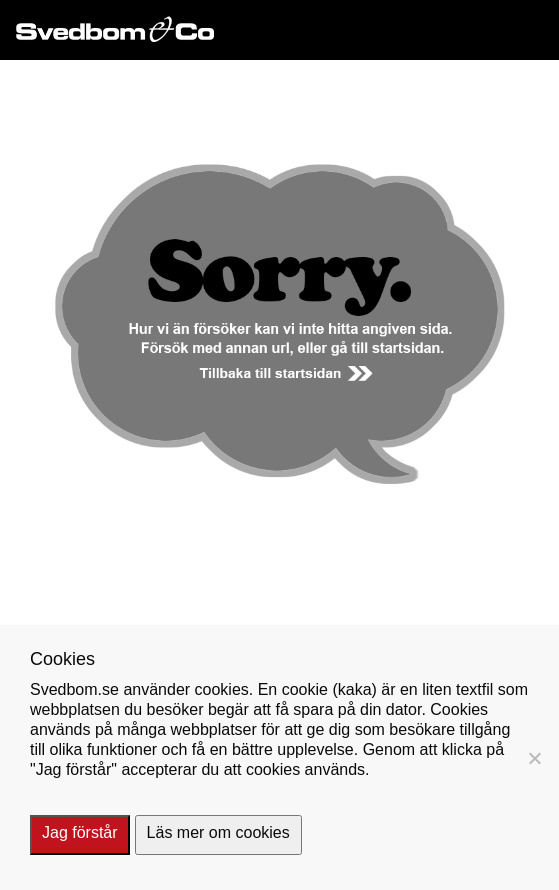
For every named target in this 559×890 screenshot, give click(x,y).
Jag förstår (80, 832)
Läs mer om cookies (218, 832)
